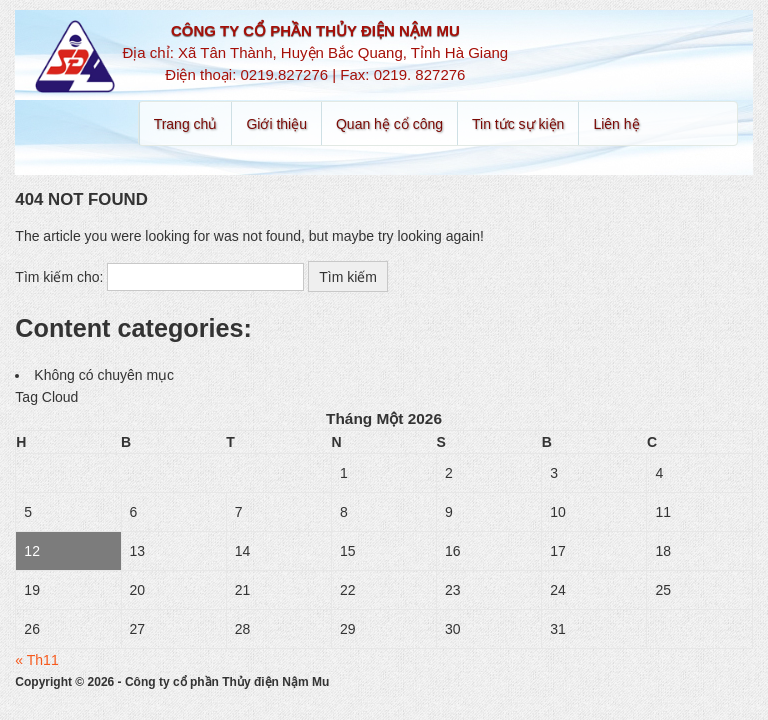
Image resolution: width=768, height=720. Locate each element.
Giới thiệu (276, 124)
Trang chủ (186, 124)
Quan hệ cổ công (389, 124)
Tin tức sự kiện (518, 124)
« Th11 (36, 660)
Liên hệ (616, 124)
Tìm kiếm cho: (59, 277)
